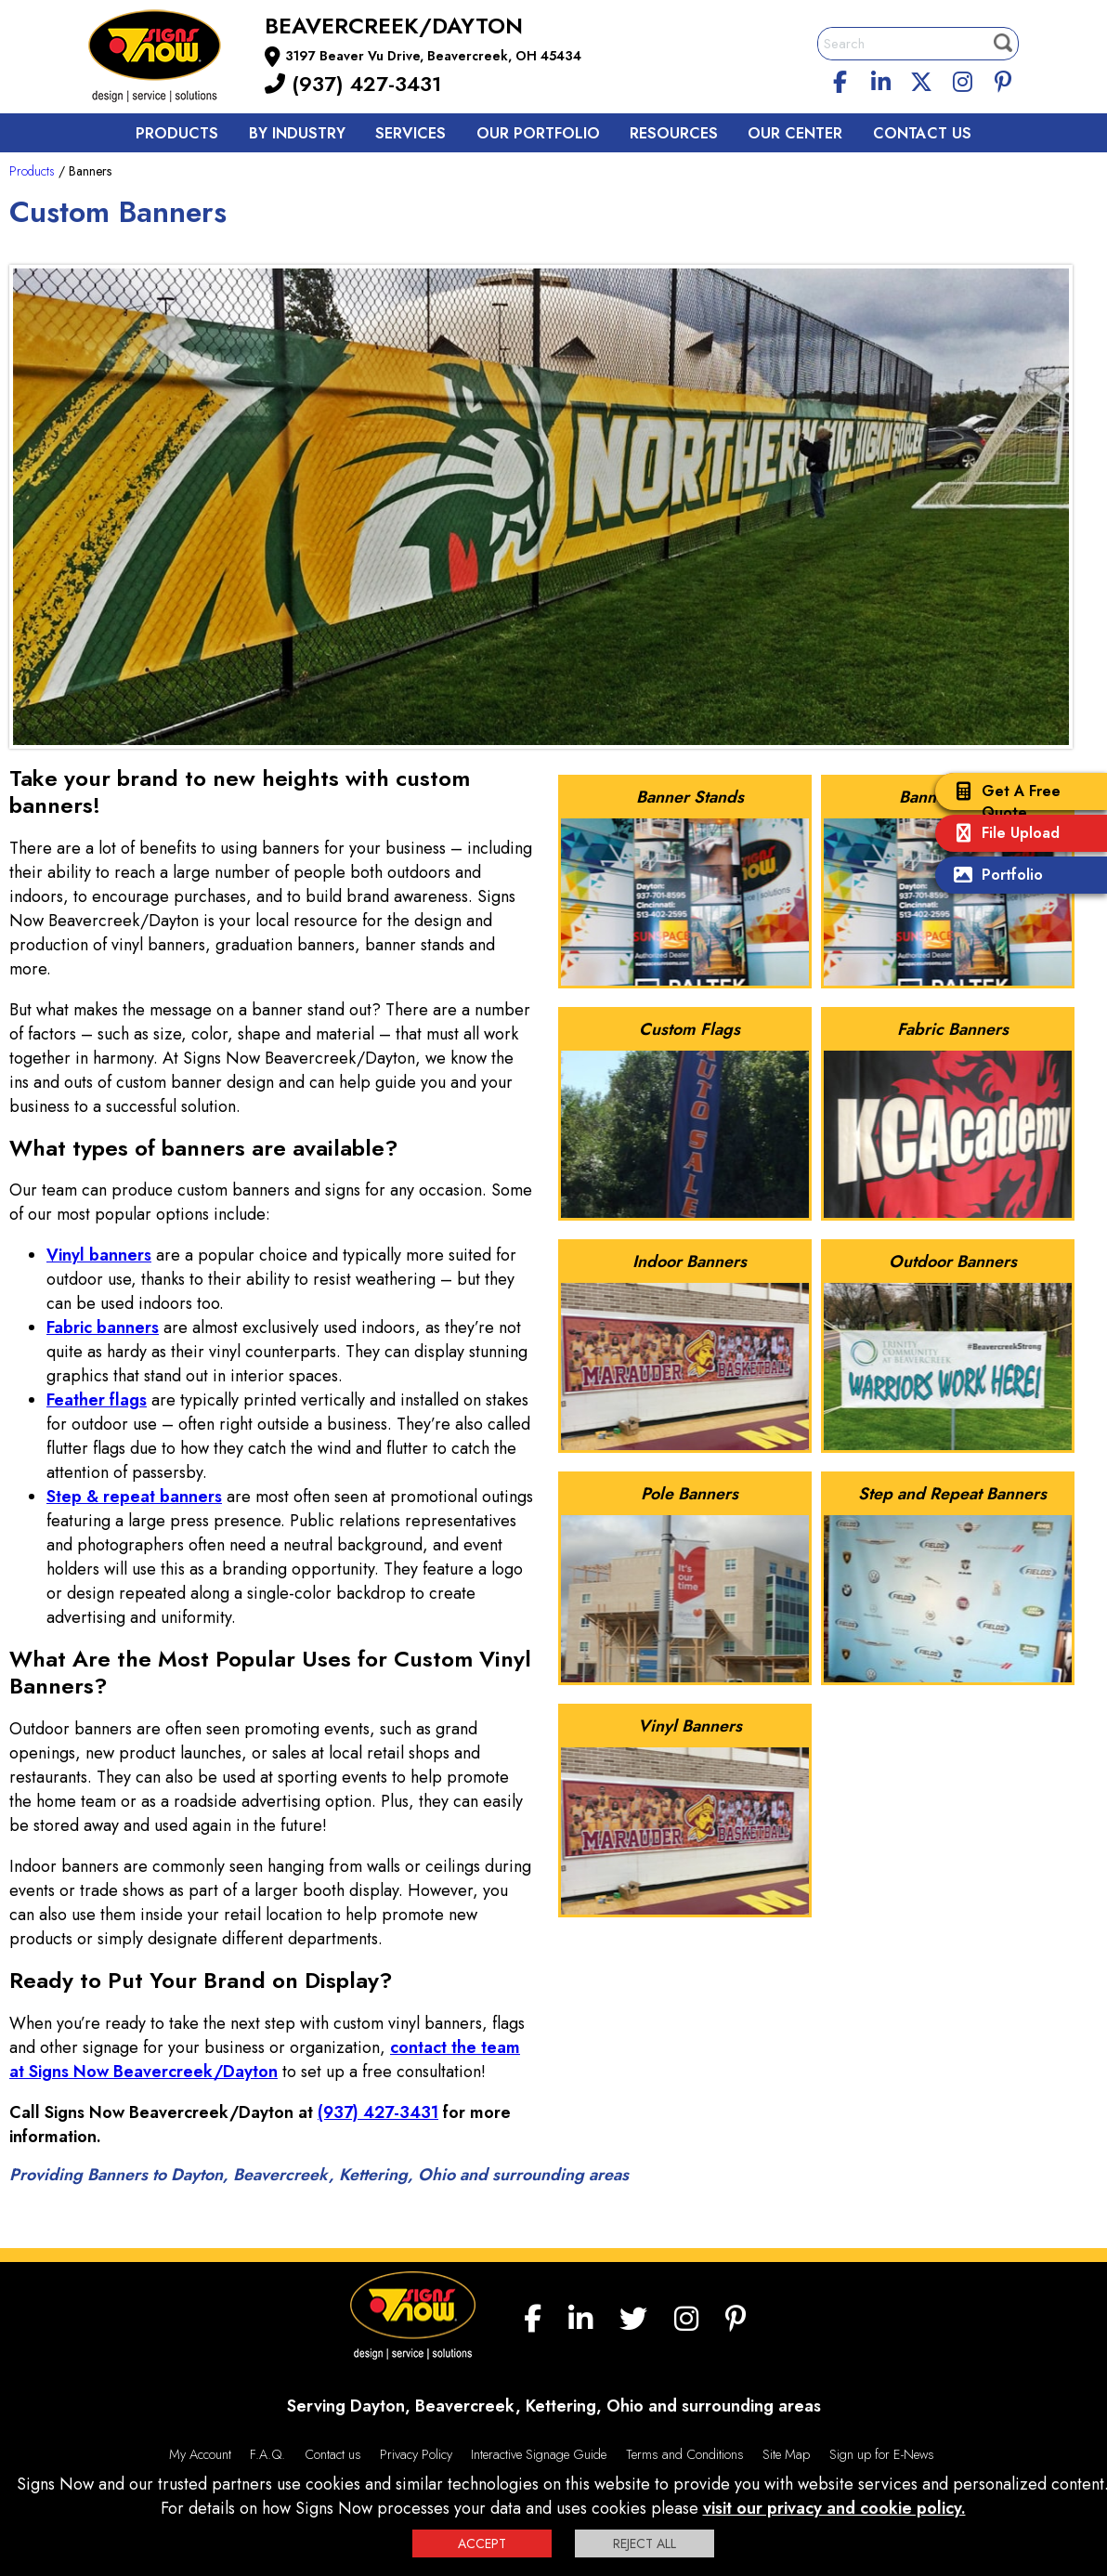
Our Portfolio (538, 133)
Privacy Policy (416, 2454)
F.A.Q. (267, 2454)
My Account (200, 2454)
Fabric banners (102, 1327)
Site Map (786, 2454)
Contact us (922, 133)
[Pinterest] (1003, 79)
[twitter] (921, 79)
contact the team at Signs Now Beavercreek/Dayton (264, 2059)
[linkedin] (881, 79)
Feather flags (96, 1400)
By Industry (297, 133)
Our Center (795, 133)
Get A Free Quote (1002, 801)
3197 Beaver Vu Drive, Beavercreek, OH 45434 (433, 55)
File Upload (1002, 834)
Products (177, 133)
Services (410, 133)
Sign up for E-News (881, 2454)
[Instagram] (962, 79)
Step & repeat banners (134, 1496)
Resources (674, 133)
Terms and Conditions (685, 2454)
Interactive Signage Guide (538, 2454)
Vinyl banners (98, 1255)
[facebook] (840, 79)
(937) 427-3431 (353, 83)
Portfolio (993, 876)
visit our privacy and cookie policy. (834, 2508)
